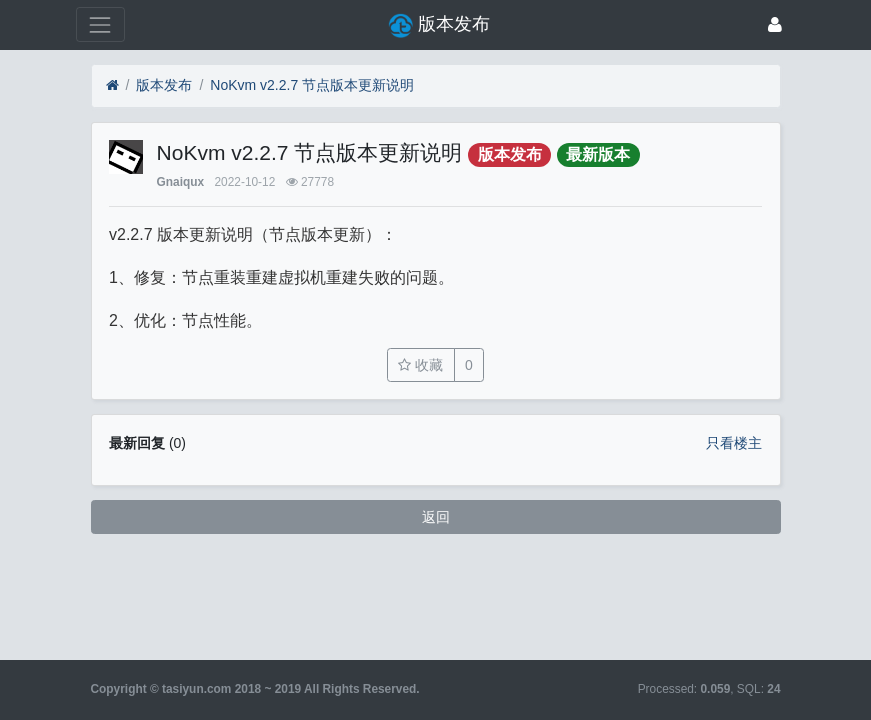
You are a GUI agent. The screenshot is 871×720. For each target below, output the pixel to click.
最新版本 (598, 154)
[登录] (775, 24)
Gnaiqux (181, 182)
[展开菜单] (100, 24)
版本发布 (164, 85)
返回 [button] (436, 517)
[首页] (112, 85)
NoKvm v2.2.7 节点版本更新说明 (312, 85)
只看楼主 (734, 443)
